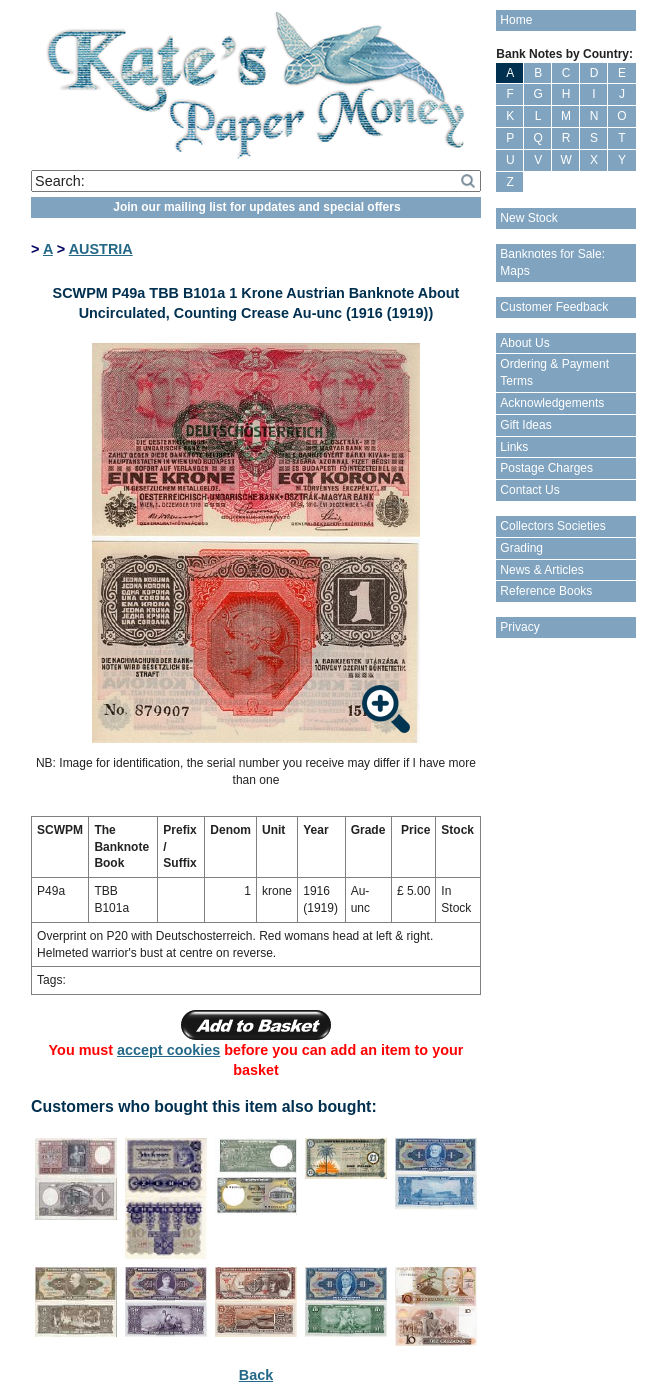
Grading (521, 548)
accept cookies (168, 1050)
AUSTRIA (101, 249)
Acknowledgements (552, 403)
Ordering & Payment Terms (554, 372)
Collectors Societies (552, 526)
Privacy (519, 627)
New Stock (528, 218)
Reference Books (546, 591)
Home (516, 20)
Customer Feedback (554, 307)
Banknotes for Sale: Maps (552, 262)
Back (256, 1375)
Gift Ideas (525, 425)
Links (514, 447)
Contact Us (529, 490)
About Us (524, 343)
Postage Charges (546, 468)
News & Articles (541, 570)
